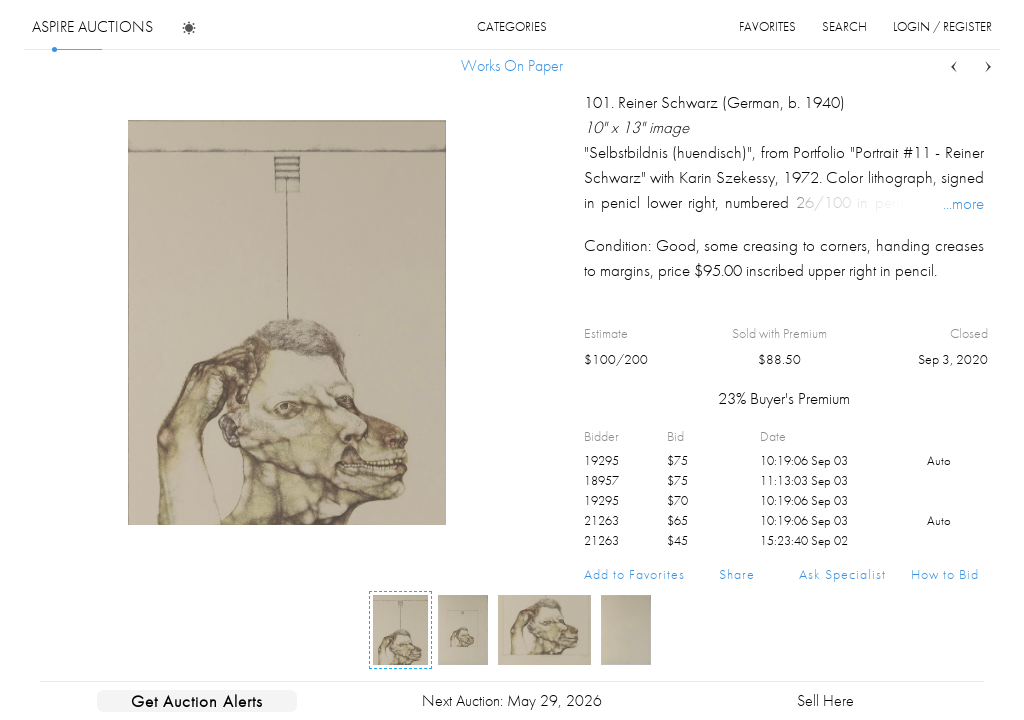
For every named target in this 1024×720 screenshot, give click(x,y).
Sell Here (825, 700)
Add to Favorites (634, 574)
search (844, 26)
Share (737, 574)
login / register (942, 26)
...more (963, 203)
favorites (767, 26)
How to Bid (945, 574)
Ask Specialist (842, 574)
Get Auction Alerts (197, 701)
